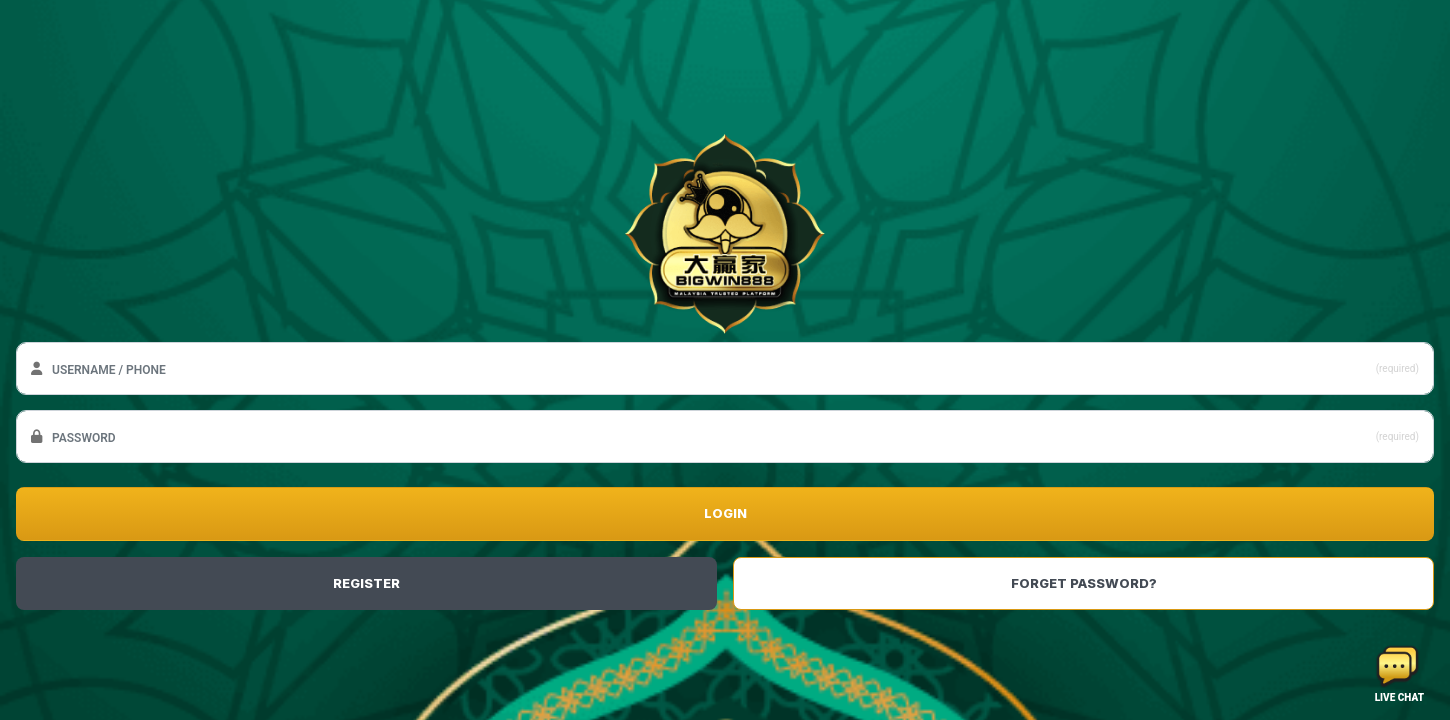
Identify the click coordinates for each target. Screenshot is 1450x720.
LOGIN (725, 513)
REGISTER (366, 583)
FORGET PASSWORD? (1084, 583)
